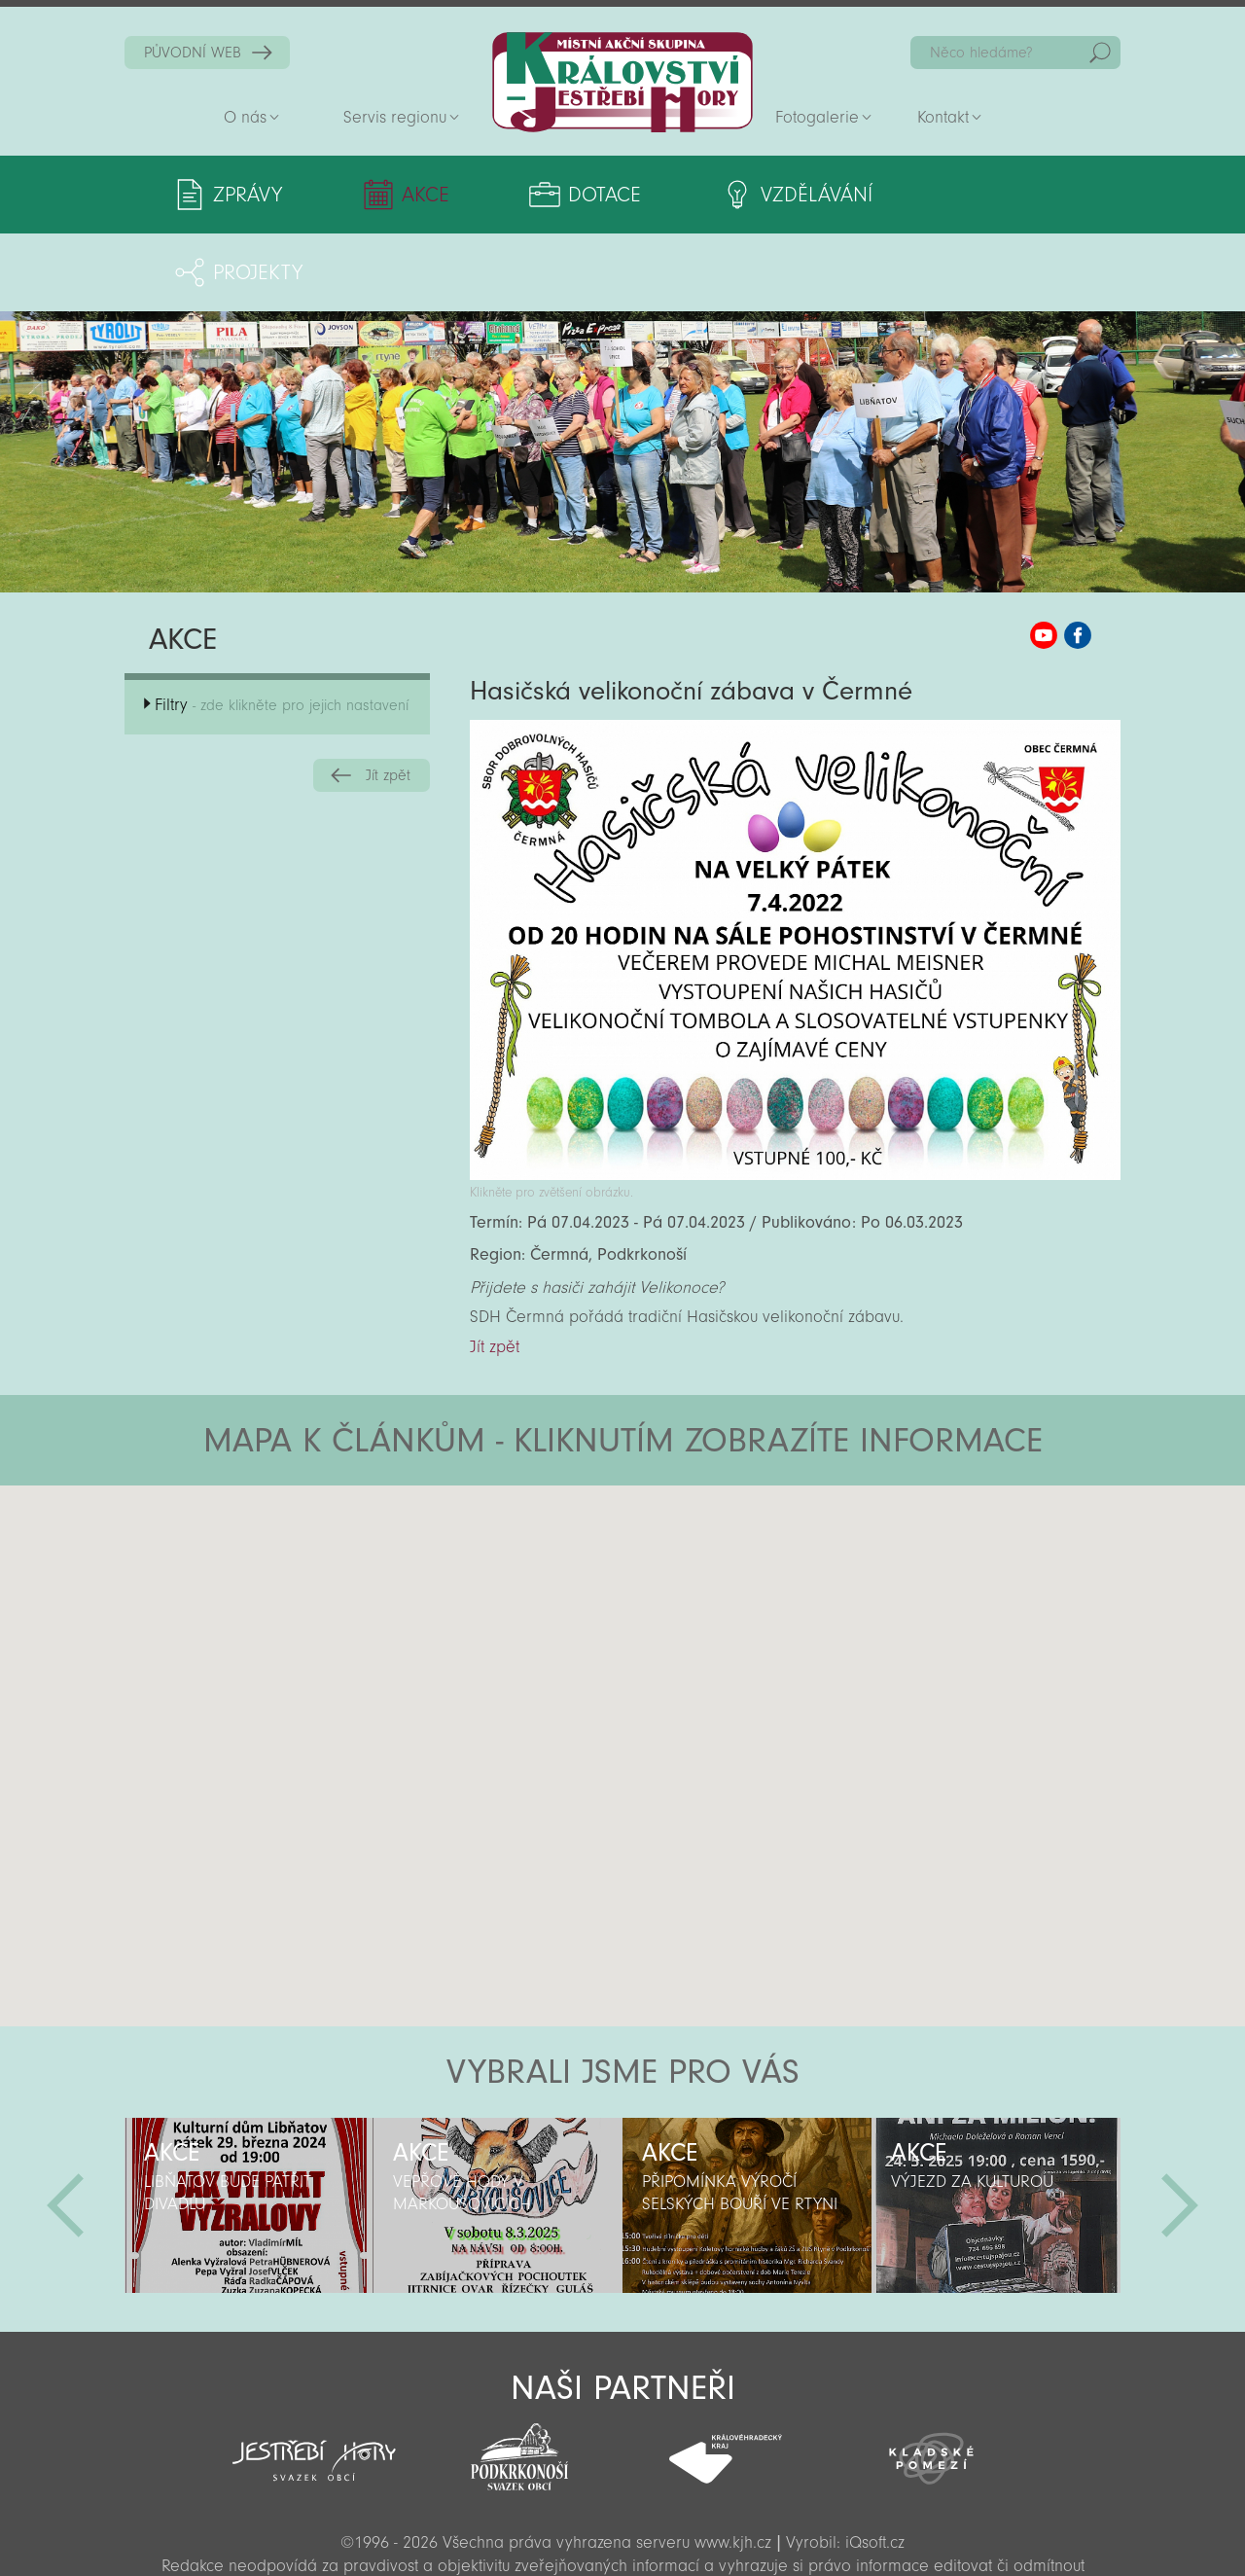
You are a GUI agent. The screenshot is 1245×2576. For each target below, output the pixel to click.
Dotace (577, 194)
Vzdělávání (776, 194)
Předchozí (65, 2127)
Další (1179, 2127)
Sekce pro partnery (620, 2533)
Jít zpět (388, 697)
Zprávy (247, 194)
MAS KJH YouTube (1043, 557)
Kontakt (943, 117)
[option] (249, 2127)
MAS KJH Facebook (1077, 557)
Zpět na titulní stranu (622, 82)
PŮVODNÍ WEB (192, 52)
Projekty (988, 194)
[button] (676, 1524)
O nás (245, 117)
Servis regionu (394, 117)
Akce (412, 194)
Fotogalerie (817, 117)
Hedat (1100, 52)
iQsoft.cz (875, 2464)
